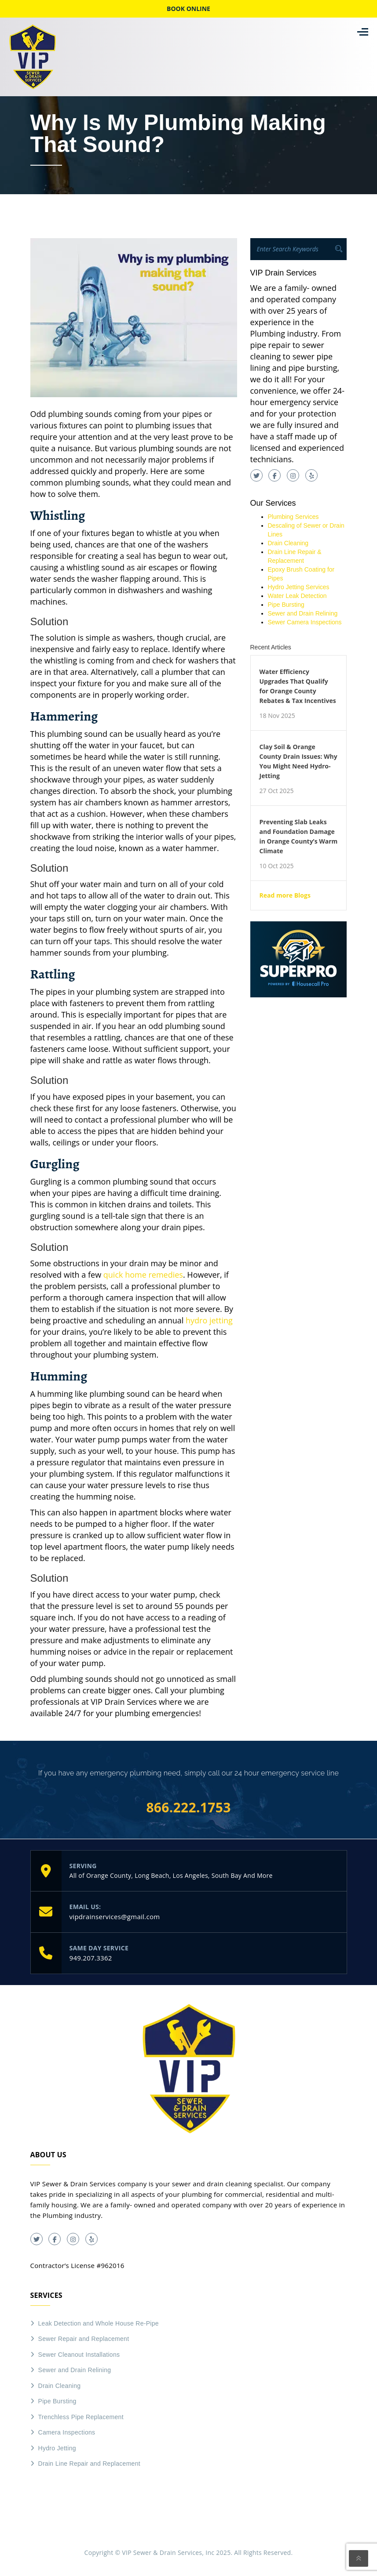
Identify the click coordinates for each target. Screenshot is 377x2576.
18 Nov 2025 (277, 716)
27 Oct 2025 (277, 791)
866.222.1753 (188, 1807)
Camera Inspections (66, 2432)
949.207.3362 (91, 1957)
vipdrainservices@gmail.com (115, 1916)
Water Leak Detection (297, 595)
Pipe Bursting (286, 604)
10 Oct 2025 (277, 866)
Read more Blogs (285, 895)
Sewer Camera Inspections (305, 622)
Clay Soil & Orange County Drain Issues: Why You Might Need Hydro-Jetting (298, 761)
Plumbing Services (293, 516)
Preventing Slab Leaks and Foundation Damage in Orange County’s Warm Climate (299, 836)
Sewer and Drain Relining (303, 613)
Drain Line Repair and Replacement (89, 2463)
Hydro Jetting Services (298, 587)
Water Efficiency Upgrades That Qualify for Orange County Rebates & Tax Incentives (298, 686)
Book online (188, 8)
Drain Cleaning (288, 543)
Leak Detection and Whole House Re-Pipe (98, 2323)
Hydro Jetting (57, 2448)
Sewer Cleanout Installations (79, 2354)
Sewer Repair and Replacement (83, 2338)
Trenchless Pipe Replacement (81, 2416)
